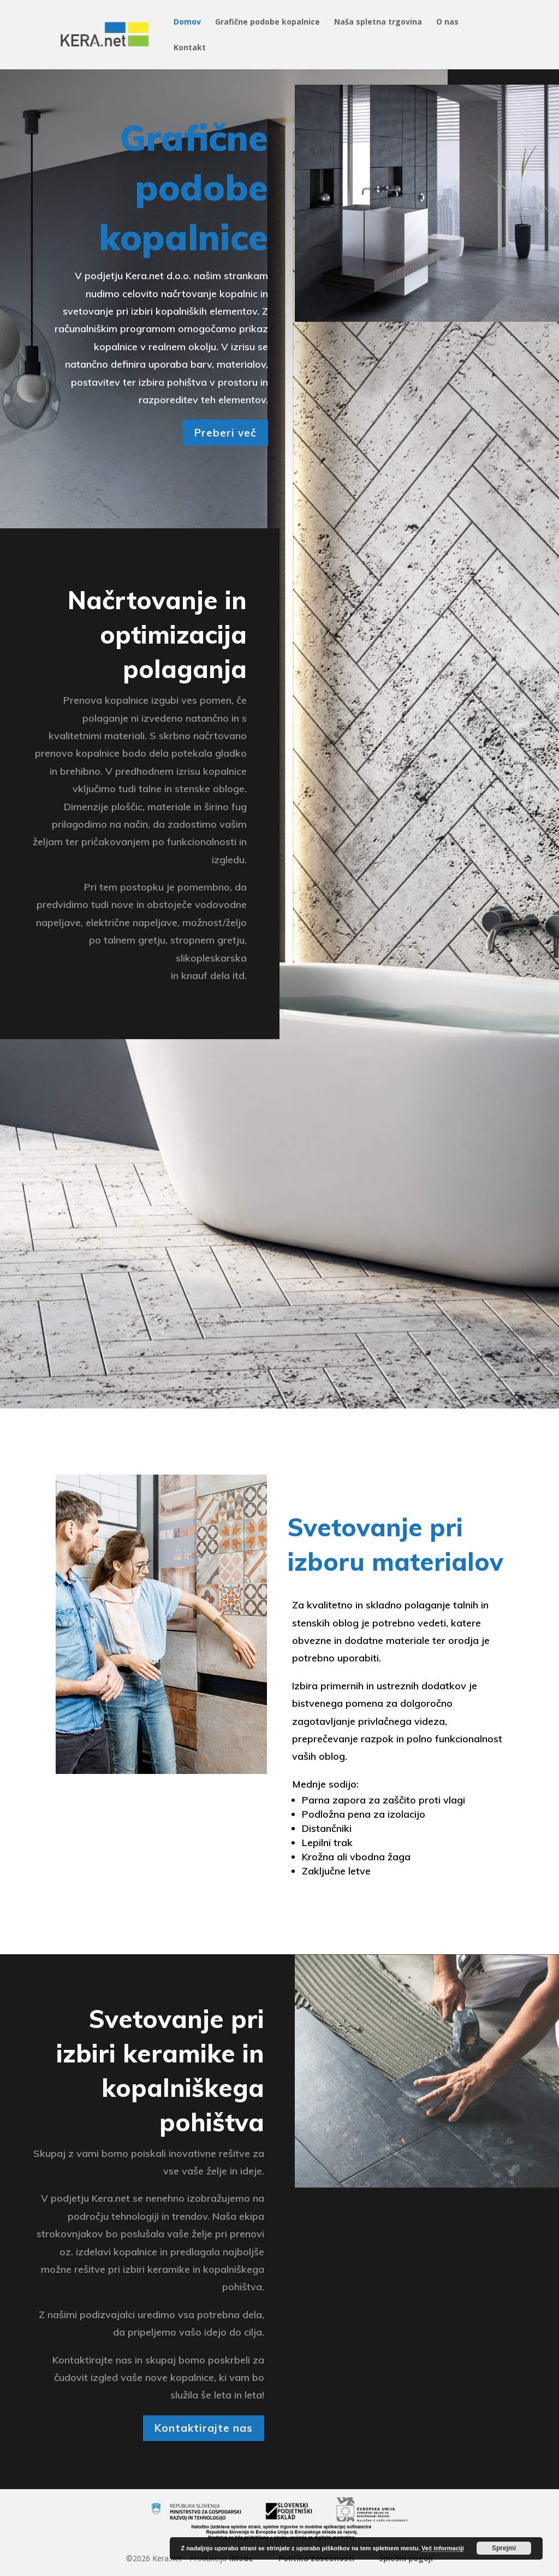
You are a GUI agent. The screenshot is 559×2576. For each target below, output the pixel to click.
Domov (187, 22)
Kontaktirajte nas (203, 2427)
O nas (447, 22)
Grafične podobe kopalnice (267, 22)
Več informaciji (442, 2548)
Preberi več (225, 432)
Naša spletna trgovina (378, 22)
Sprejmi (504, 2548)
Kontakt (190, 48)
